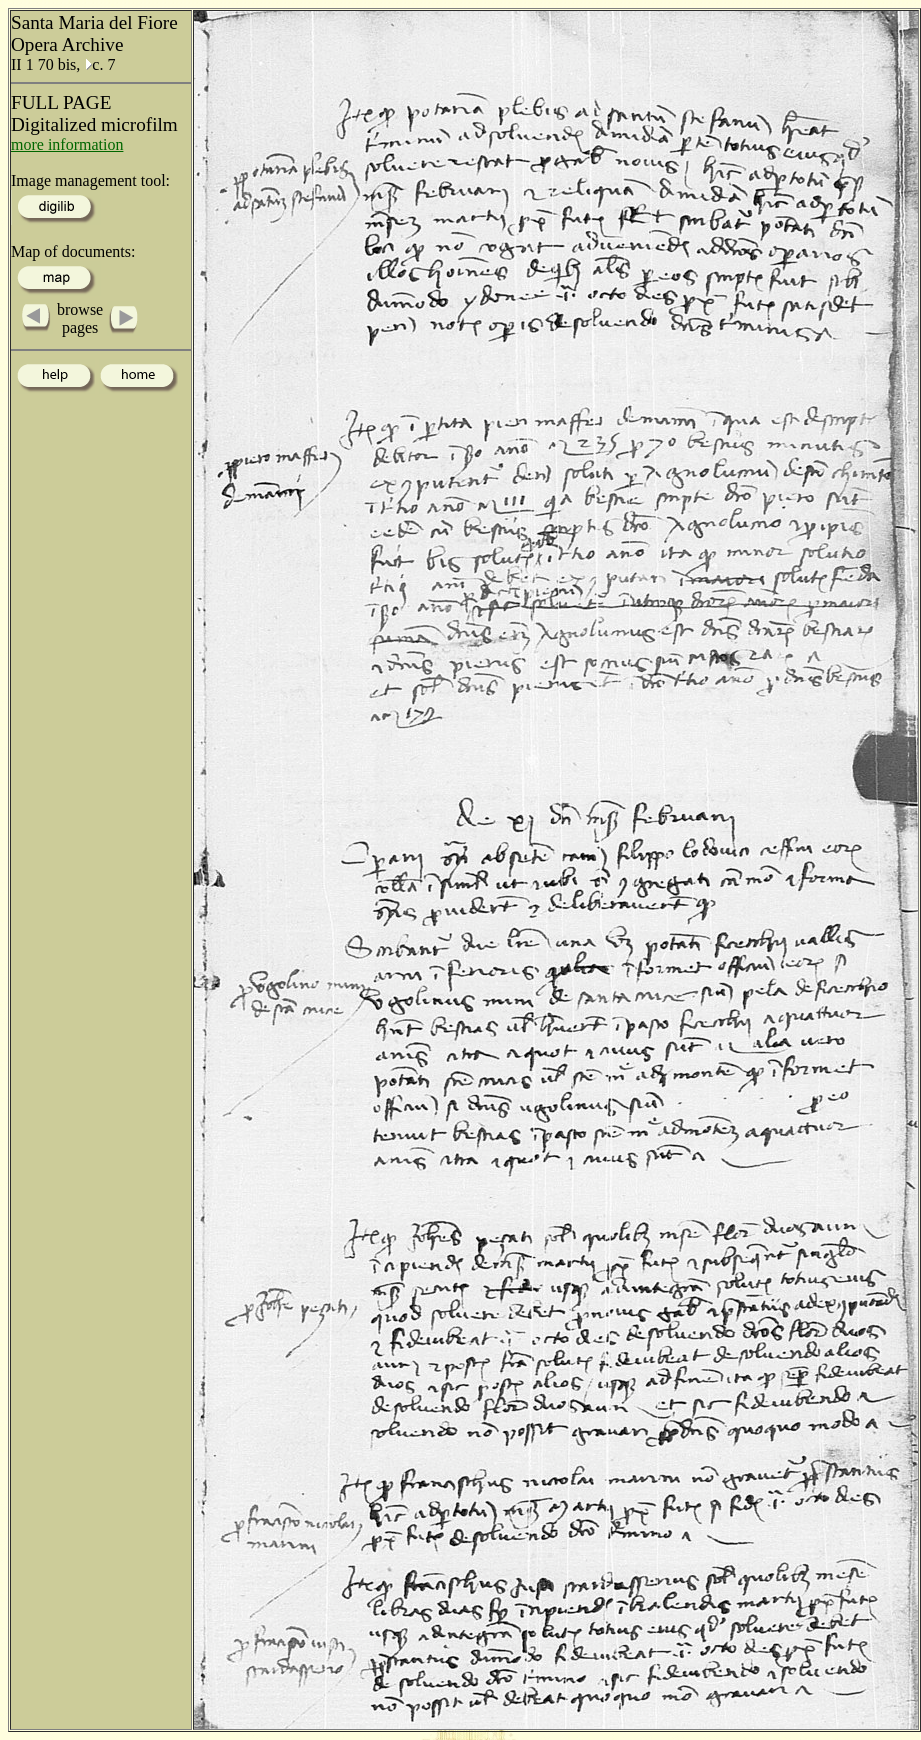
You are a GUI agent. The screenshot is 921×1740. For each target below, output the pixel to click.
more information (67, 144)
